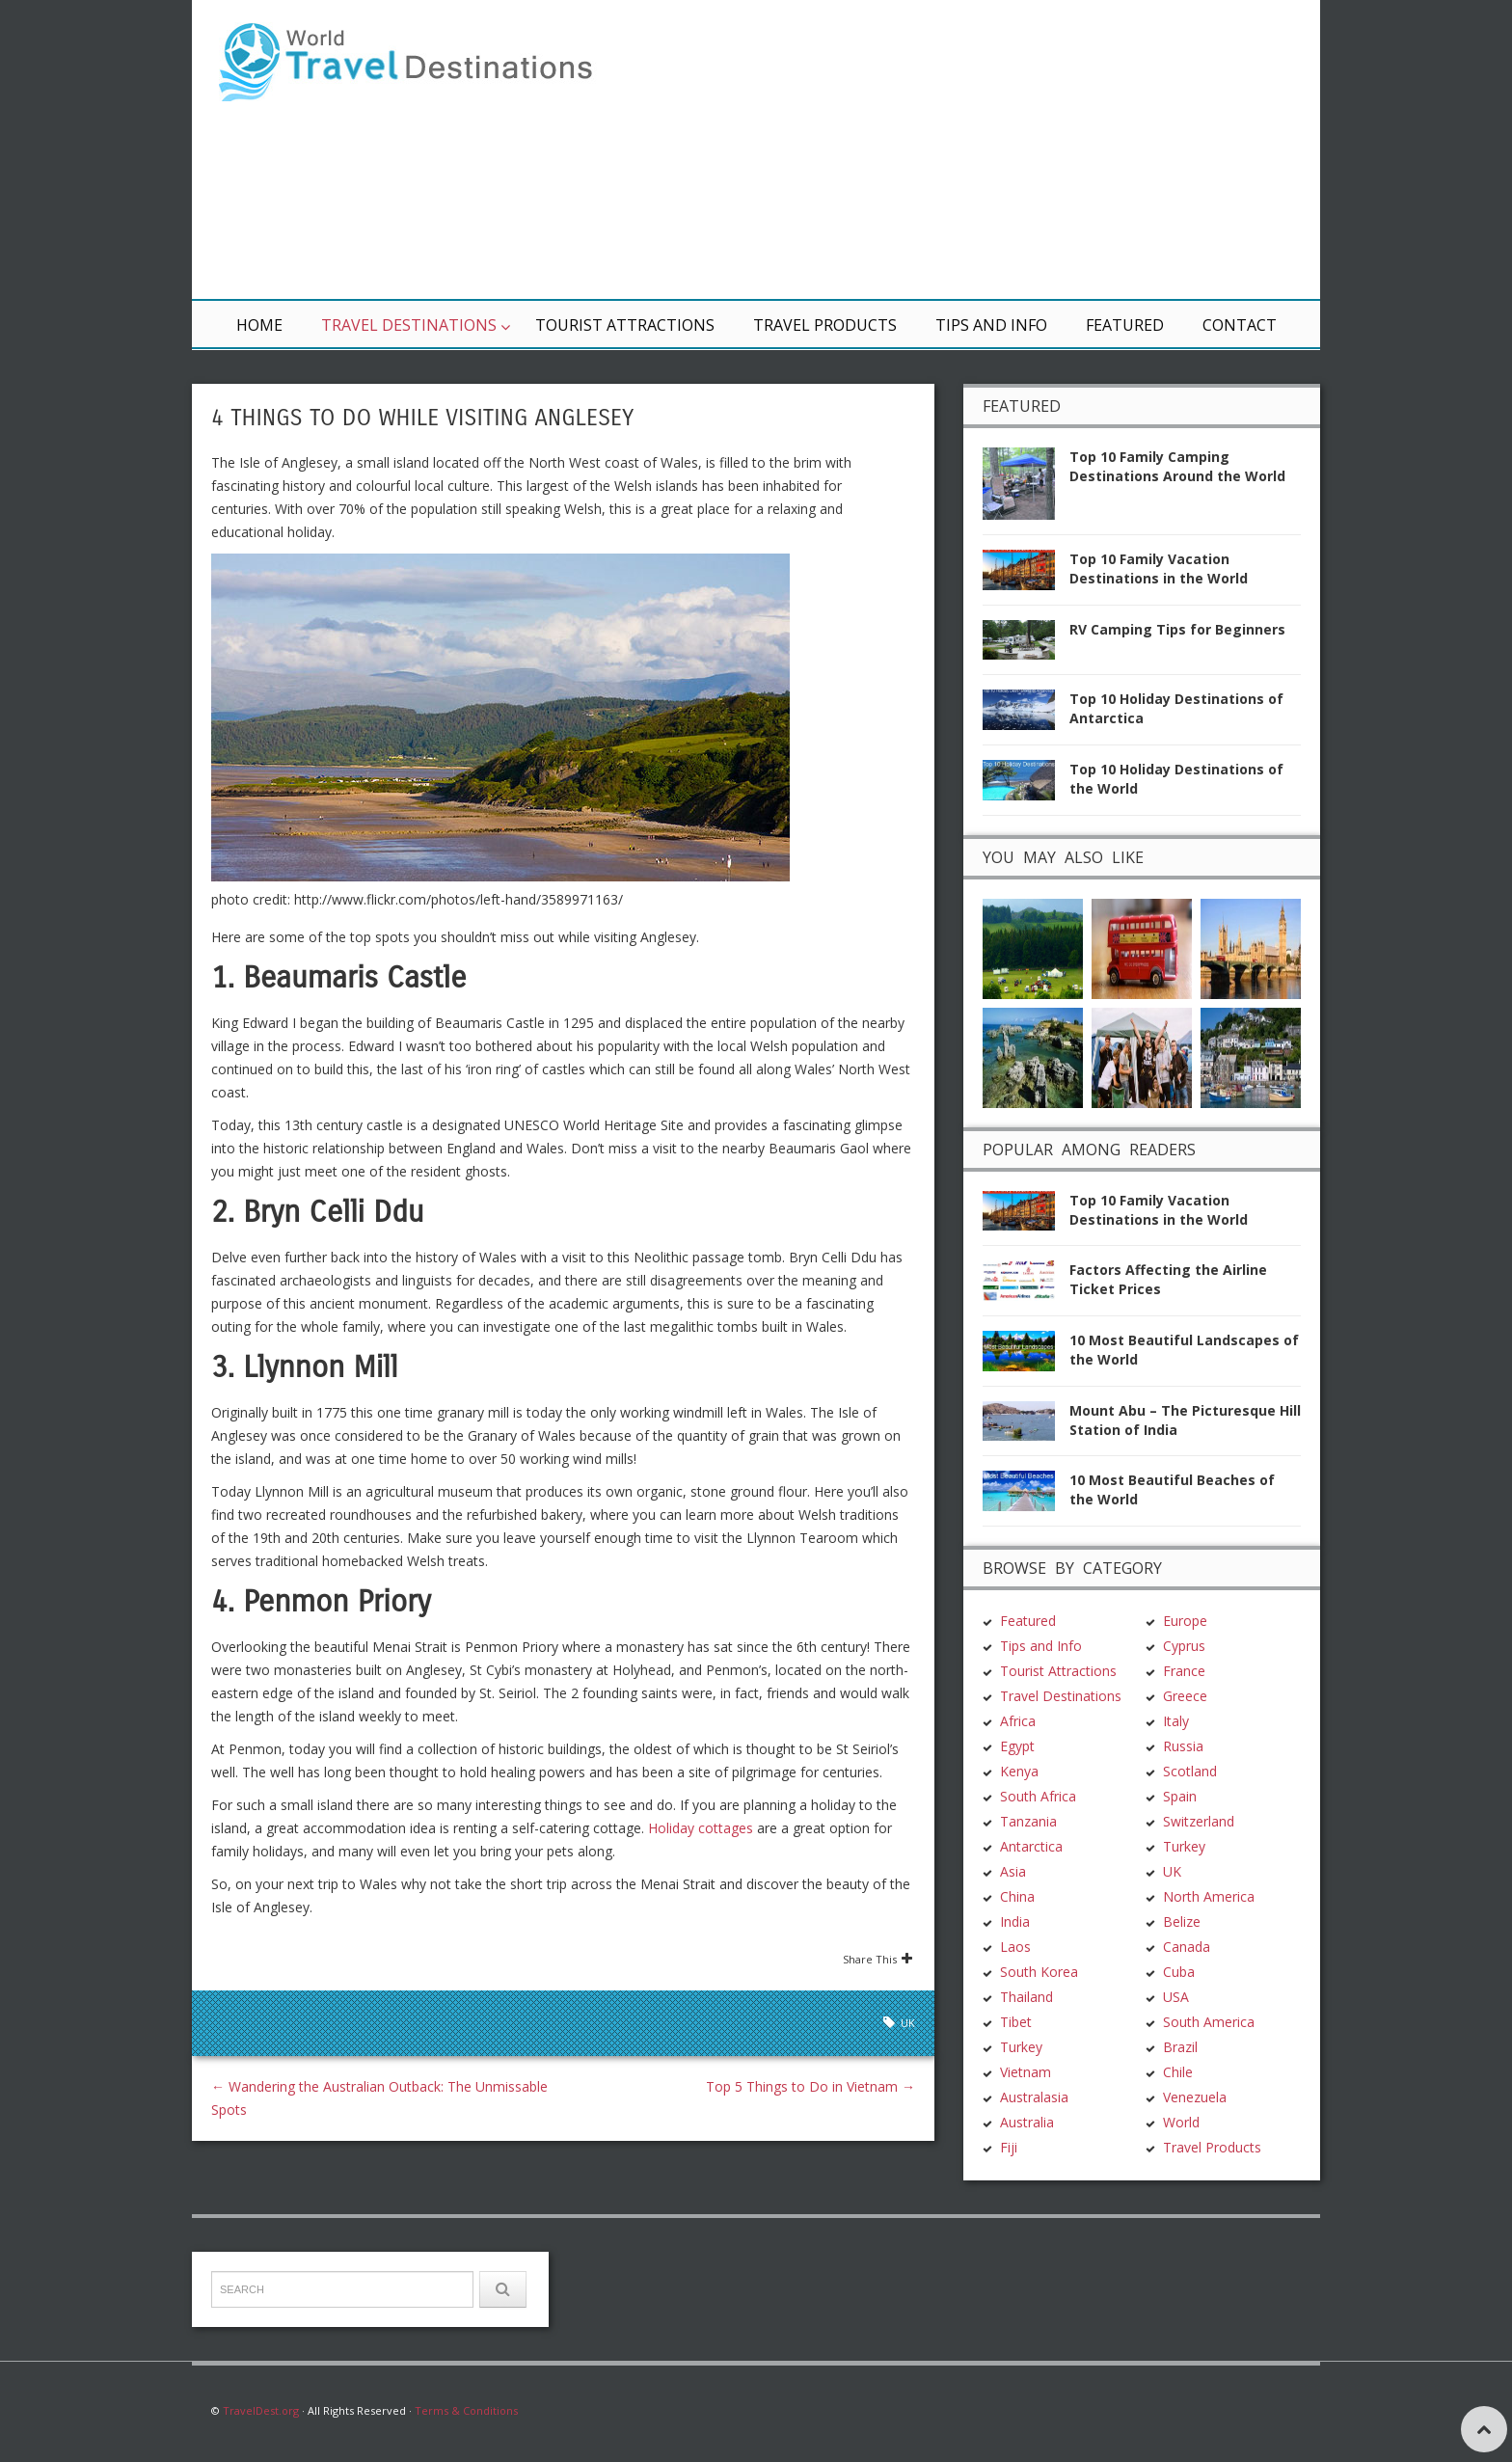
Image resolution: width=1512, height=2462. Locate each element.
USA (1176, 1997)
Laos (1015, 1946)
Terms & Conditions (466, 2410)
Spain (1180, 1796)
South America (1209, 2022)
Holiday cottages (700, 1828)
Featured (1125, 325)
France (1184, 1671)
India (1015, 1921)
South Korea (1039, 1971)
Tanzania (1028, 1821)
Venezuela (1195, 2097)
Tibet (1016, 2022)
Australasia (1034, 2097)
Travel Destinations (409, 325)
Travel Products (825, 325)
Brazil (1180, 2047)
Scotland (1190, 1771)
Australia (1027, 2122)
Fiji (1008, 2147)
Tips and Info (991, 325)
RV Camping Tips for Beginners (1177, 629)
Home (259, 325)
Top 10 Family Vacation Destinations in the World (1158, 568)
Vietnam (1025, 2072)
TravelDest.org (261, 2410)
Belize (1182, 1921)
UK (908, 2023)
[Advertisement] (987, 149)
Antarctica (1031, 1846)
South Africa (1038, 1796)
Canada (1186, 1946)
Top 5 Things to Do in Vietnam (810, 2086)
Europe (1185, 1620)
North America (1209, 1896)
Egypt (1017, 1746)
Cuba (1179, 1971)
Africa (1018, 1721)
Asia (1013, 1871)
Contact (1239, 325)
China (1017, 1896)
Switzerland (1198, 1821)
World (1181, 2122)
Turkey (1021, 2047)
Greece (1185, 1696)
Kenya (1019, 1771)
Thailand (1026, 1997)
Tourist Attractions (625, 325)
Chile (1178, 2072)
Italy (1176, 1721)
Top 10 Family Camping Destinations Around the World (1177, 466)
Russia (1183, 1746)
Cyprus (1184, 1646)
